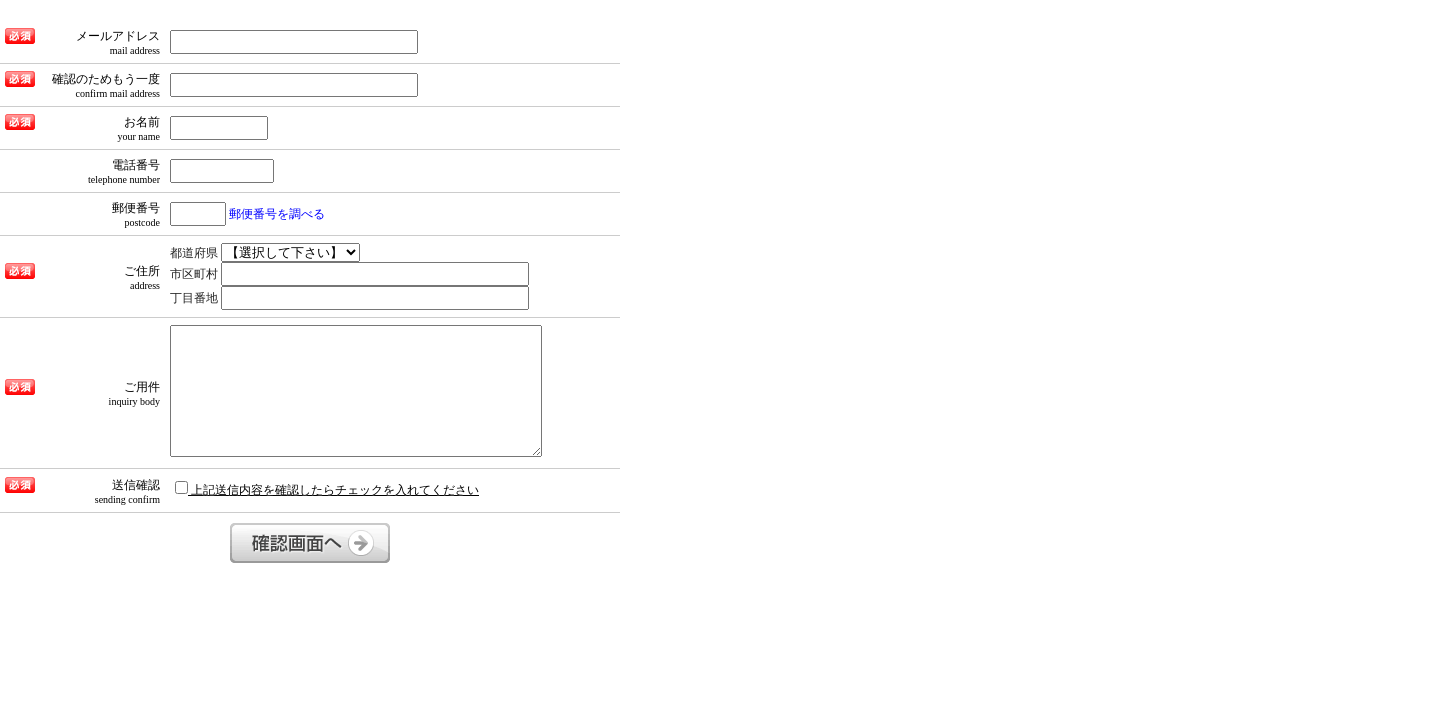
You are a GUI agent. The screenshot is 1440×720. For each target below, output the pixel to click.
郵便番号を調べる (277, 214)
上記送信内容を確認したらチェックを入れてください (327, 489)
